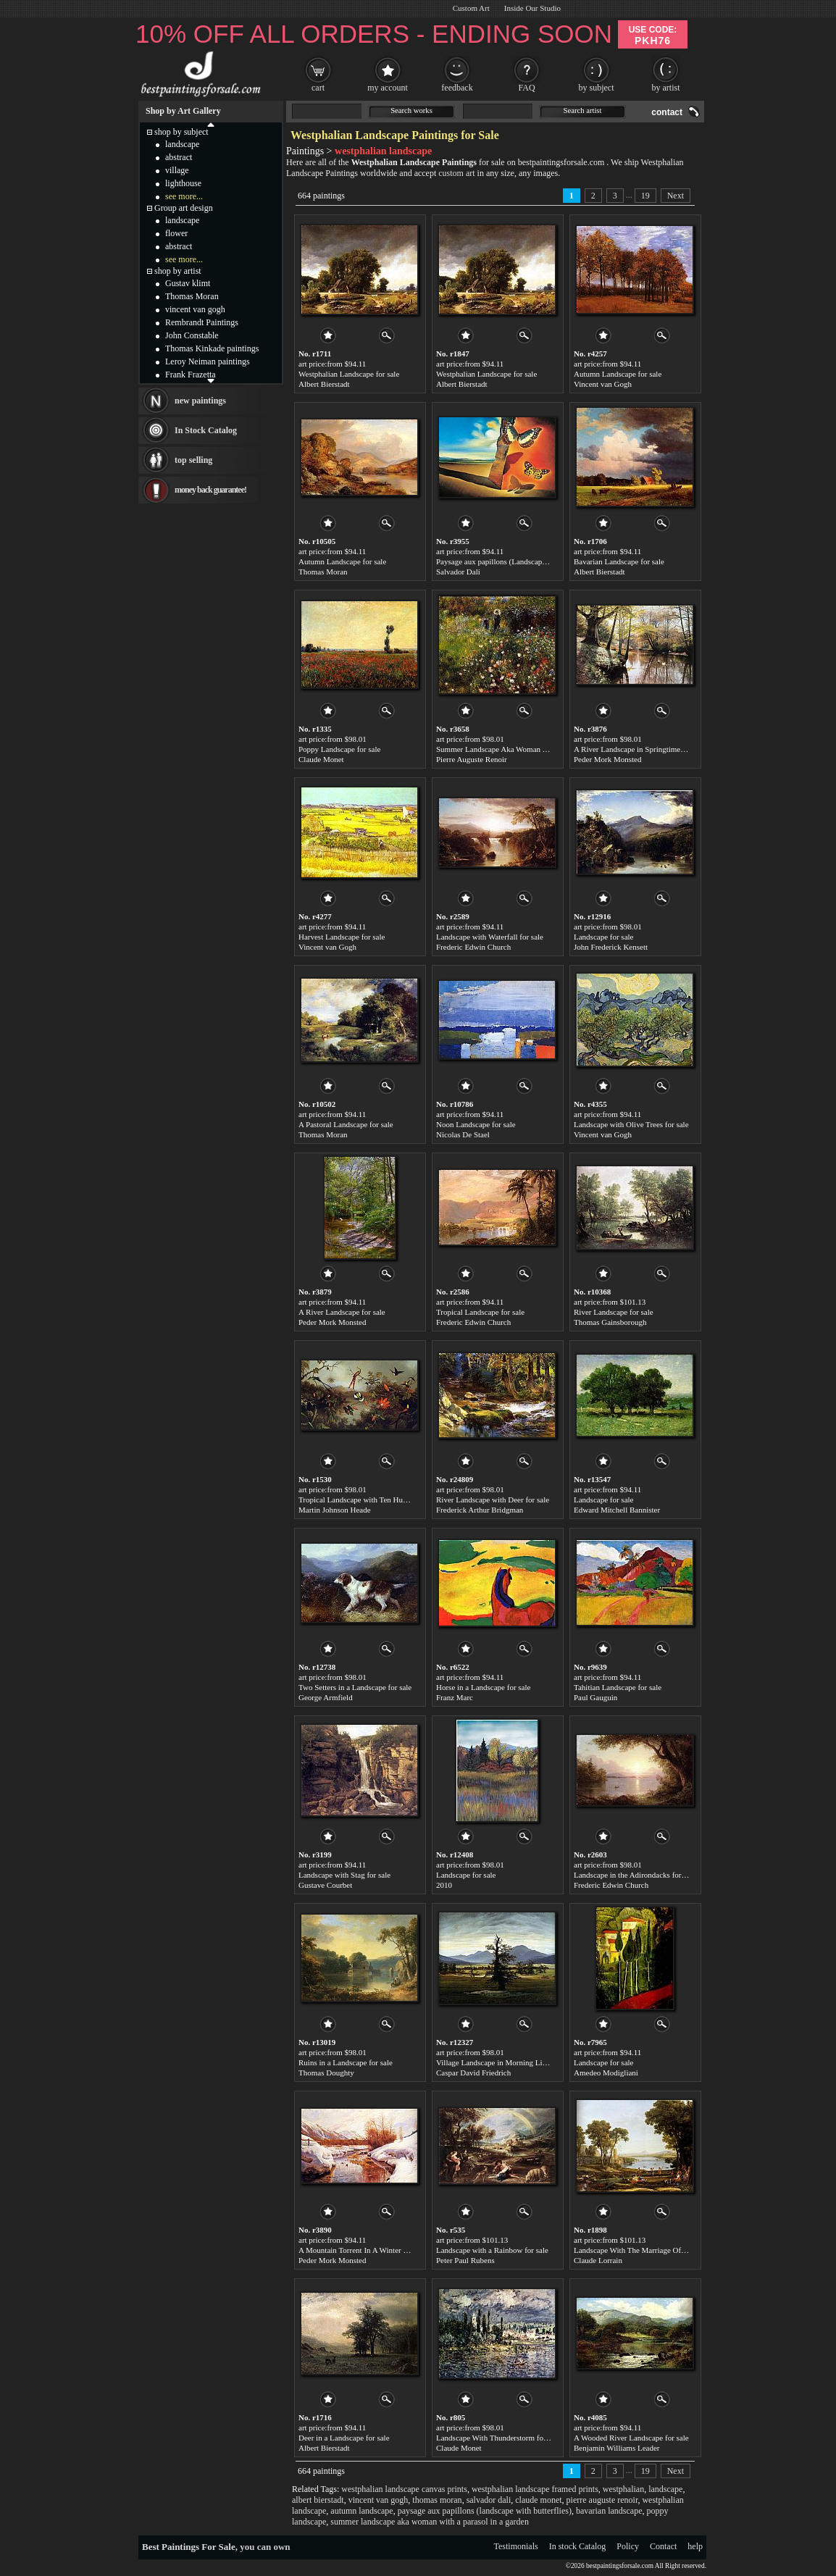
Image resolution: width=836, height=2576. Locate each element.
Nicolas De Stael (463, 1134)
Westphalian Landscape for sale (348, 373)
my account (387, 88)
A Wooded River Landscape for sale (631, 2437)
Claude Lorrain (598, 2260)
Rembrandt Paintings (201, 322)
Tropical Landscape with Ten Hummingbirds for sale (382, 1499)
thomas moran (436, 2500)
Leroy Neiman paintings (207, 361)
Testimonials (516, 2546)
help (695, 2546)
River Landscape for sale (613, 1312)
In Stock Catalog (206, 430)
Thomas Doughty (326, 2072)
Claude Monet (321, 759)
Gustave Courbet (325, 1885)
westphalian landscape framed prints (535, 2489)
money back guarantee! (210, 490)
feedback (456, 88)
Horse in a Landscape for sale (483, 1687)
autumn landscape (361, 2511)
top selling (193, 460)
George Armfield (325, 1697)
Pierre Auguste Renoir (471, 759)
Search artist (583, 110)
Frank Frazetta (190, 374)
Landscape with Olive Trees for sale (631, 1124)
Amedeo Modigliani (606, 2072)
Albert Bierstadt (324, 384)
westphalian (623, 2489)
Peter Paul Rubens (465, 2260)
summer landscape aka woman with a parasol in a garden (429, 2522)
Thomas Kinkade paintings (212, 348)
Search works (411, 110)
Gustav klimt (187, 283)
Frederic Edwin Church (473, 946)
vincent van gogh (378, 2500)
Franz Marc (454, 1697)
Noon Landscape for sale (476, 1124)
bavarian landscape (609, 2511)
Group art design (183, 208)
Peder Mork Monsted (608, 759)
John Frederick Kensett (611, 946)
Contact (663, 2546)
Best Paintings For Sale (188, 2546)
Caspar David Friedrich (473, 2072)
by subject (596, 88)
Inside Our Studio (532, 8)
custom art (456, 173)
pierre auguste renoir (602, 2500)
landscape (665, 2489)
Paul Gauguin (595, 1697)
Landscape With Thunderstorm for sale (498, 2437)
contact (666, 112)
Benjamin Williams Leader (617, 2447)
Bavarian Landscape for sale (619, 561)
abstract (178, 157)
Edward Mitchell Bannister (617, 1509)
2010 (444, 1885)
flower (176, 233)
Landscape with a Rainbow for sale (492, 2250)
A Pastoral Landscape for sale (345, 1124)
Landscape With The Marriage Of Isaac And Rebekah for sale (672, 2250)
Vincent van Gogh (603, 384)
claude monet (538, 2500)
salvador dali (489, 2500)
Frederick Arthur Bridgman (479, 1509)
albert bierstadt (318, 2500)
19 (645, 196)
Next (675, 196)
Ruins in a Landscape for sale (345, 2062)
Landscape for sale (603, 936)
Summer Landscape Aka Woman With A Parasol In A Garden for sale (546, 749)
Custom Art (471, 8)
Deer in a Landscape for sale (344, 2437)
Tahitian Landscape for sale (617, 1687)
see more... (184, 196)
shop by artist (177, 271)
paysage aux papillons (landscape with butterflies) (485, 2511)
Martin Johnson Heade (334, 1509)
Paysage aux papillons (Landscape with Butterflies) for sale (531, 561)
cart (318, 88)
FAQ (526, 88)
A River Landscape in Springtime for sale (640, 749)
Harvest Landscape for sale (341, 936)
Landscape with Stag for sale (344, 1874)
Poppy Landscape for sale (339, 749)
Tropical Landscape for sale (480, 1312)
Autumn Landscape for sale (617, 373)
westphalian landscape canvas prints (404, 2489)
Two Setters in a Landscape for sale (354, 1687)
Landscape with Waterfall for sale (489, 936)
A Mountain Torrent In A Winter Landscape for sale (380, 2250)
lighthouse (183, 183)
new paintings (200, 401)
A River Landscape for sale (341, 1312)
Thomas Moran (323, 571)
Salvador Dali (458, 571)
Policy (627, 2546)
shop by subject (181, 132)
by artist (666, 88)
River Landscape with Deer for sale (492, 1499)
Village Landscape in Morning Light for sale (507, 2062)
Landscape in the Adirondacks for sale (634, 1874)
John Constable (192, 335)
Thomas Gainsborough (610, 1322)
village (177, 170)
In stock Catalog (577, 2546)
